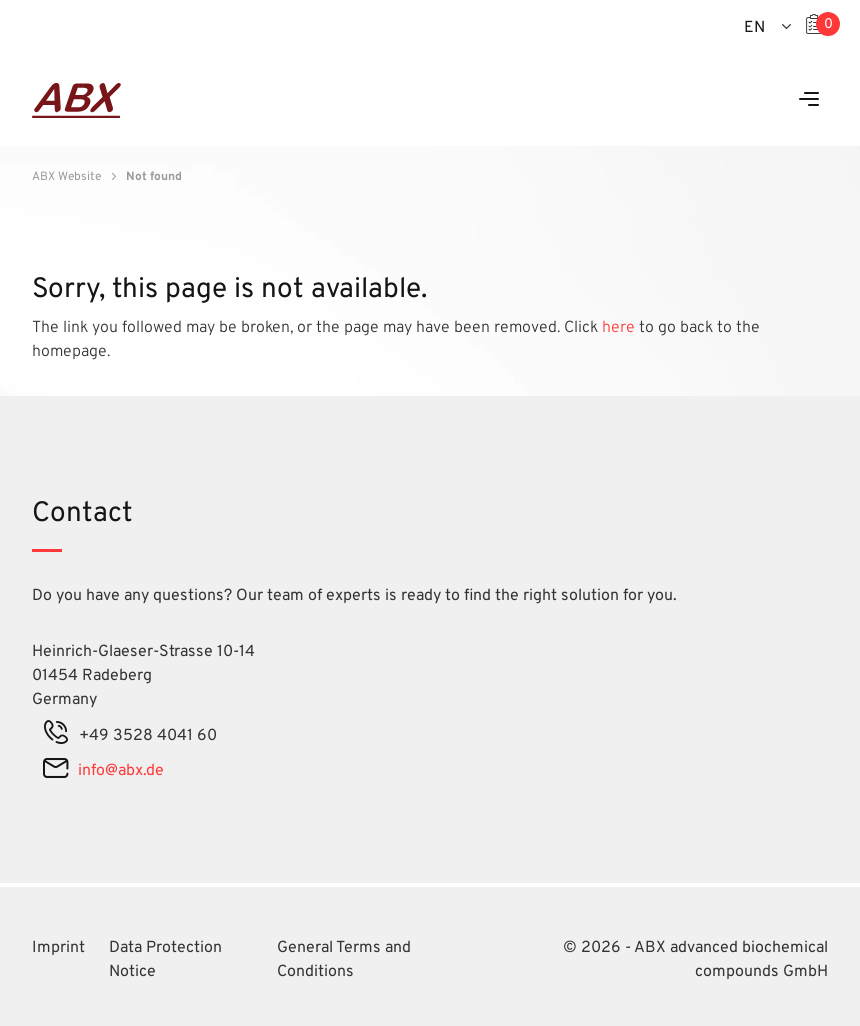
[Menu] (809, 100)
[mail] (55, 771)
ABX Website (66, 177)
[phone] (56, 736)
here (620, 328)
